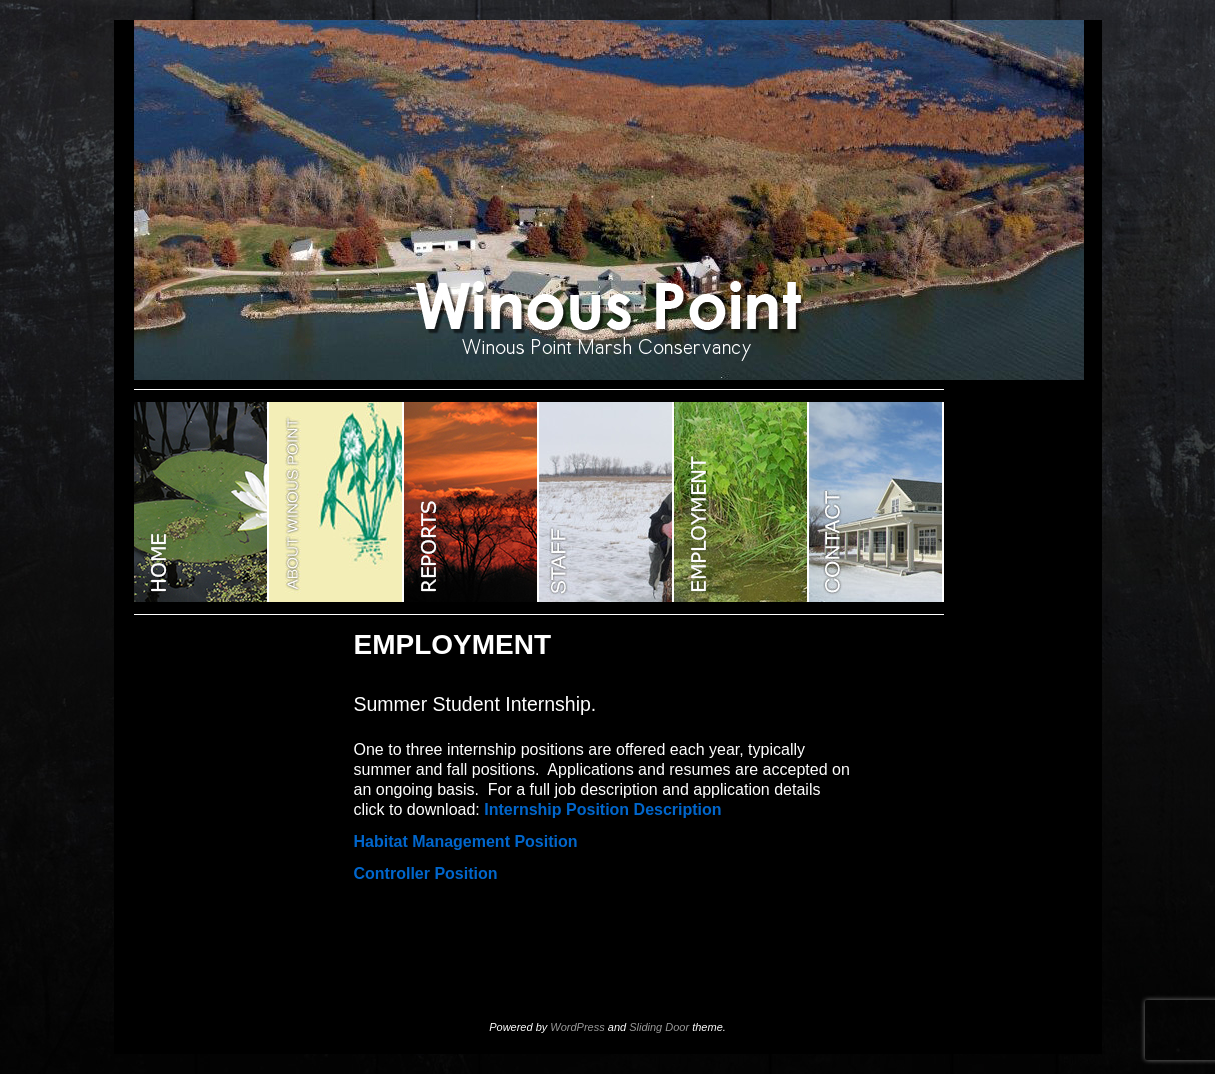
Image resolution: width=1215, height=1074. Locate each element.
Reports (471, 502)
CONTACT (876, 502)
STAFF (606, 502)
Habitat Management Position (466, 841)
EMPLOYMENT (741, 502)
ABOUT (336, 502)
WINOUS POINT (201, 502)
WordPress (577, 1027)
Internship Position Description (602, 809)
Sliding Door (659, 1027)
